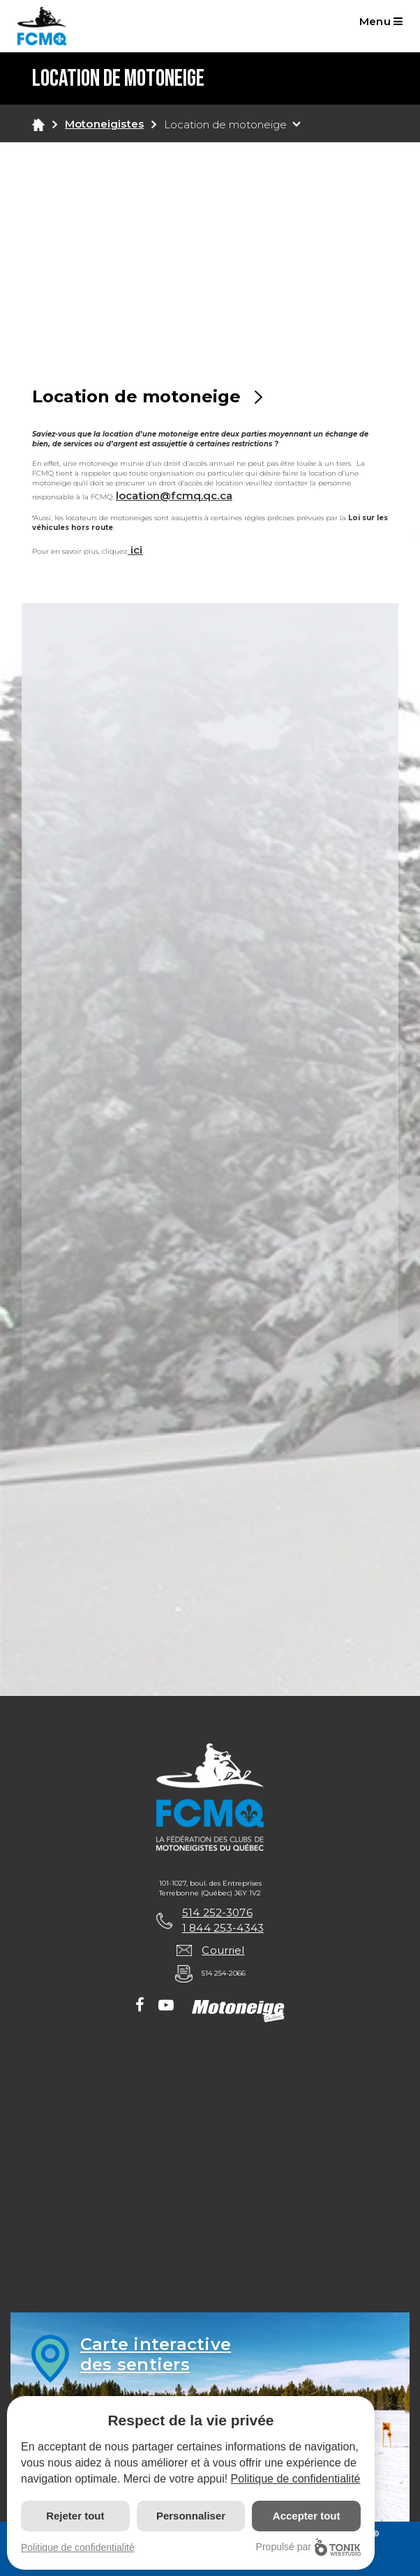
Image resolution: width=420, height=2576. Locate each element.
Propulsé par (308, 2547)
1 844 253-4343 (223, 1927)
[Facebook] (139, 2006)
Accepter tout (306, 2516)
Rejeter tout (75, 2516)
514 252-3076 (217, 1912)
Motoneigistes (104, 123)
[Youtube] (166, 2006)
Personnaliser (190, 2516)
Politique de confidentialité (296, 2479)
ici (135, 549)
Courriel (223, 1950)
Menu (381, 21)
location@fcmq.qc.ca (174, 495)
